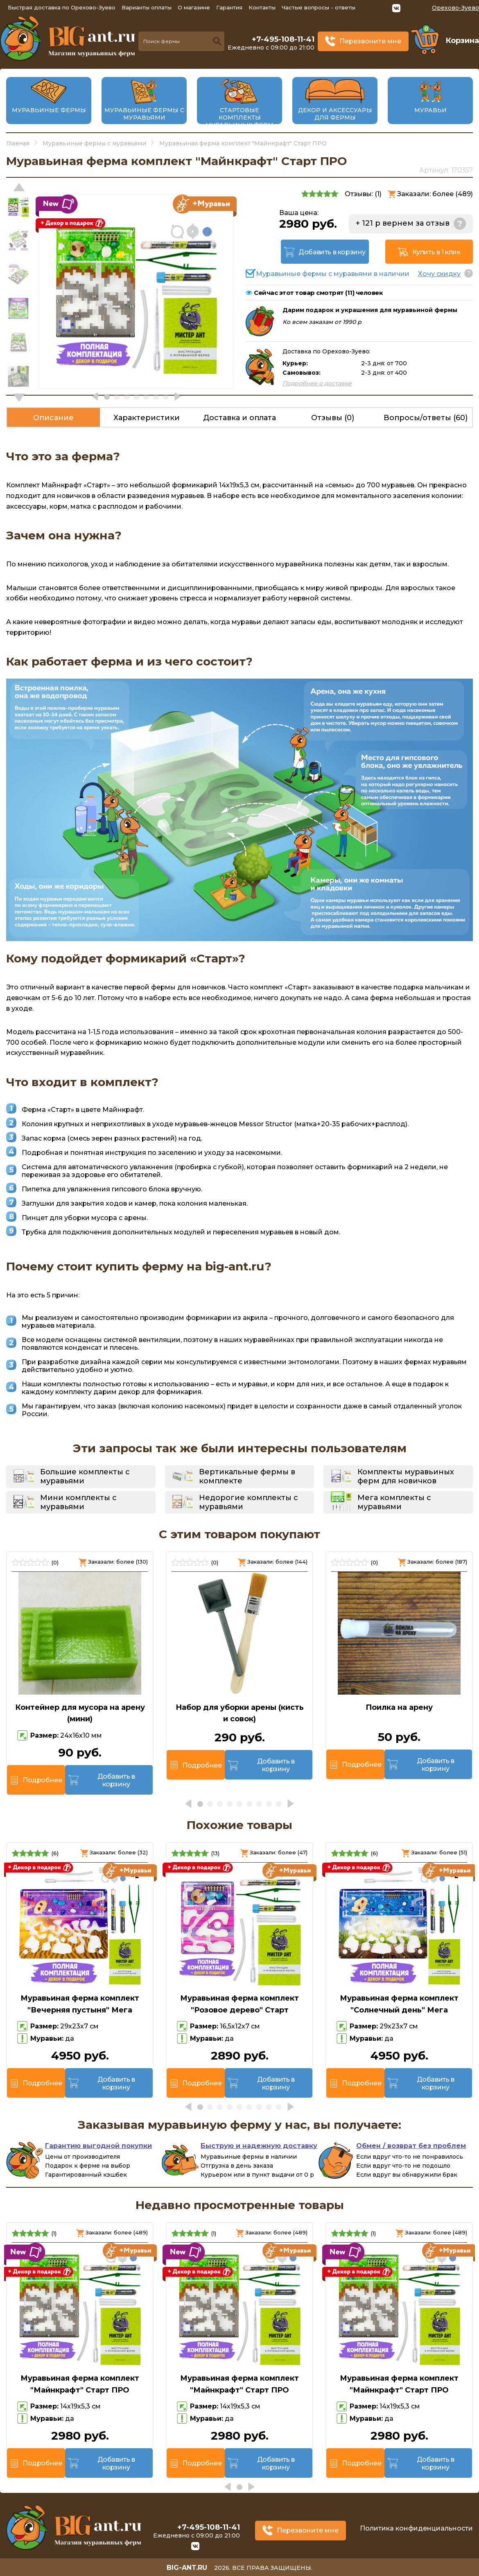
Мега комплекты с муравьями (394, 1502)
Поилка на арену (399, 1707)
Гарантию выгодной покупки (98, 2146)
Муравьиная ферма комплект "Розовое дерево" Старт (239, 2004)
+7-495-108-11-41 (283, 39)
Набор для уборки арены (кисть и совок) (240, 1713)
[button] (19, 398)
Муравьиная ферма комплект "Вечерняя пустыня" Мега (79, 2004)
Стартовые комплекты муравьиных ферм (239, 117)
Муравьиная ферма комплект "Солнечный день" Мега (399, 2004)
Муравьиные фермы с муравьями (144, 113)
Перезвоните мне (370, 41)
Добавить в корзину (332, 252)
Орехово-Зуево (455, 7)
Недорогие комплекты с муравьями (248, 1502)
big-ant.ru (187, 2567)
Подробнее (42, 1780)
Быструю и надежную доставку (259, 2146)
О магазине (194, 7)
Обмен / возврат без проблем (411, 2146)
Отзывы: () (363, 194)
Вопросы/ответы (426, 417)
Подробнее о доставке (317, 383)
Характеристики (146, 417)
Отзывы (332, 417)
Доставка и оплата (239, 417)
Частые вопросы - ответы (318, 7)
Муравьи (430, 110)
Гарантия (229, 7)
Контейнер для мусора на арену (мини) (80, 1713)
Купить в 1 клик (436, 252)
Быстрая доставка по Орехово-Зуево (61, 7)
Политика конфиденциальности (416, 2528)
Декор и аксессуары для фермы (335, 113)
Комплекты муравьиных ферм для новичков (405, 1476)
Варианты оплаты (147, 7)
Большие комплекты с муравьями (85, 1476)
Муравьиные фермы (49, 110)
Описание (53, 417)
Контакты (262, 7)
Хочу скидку (439, 274)
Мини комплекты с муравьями (78, 1502)
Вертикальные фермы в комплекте (247, 1476)
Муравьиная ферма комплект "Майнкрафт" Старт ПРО (79, 2384)
